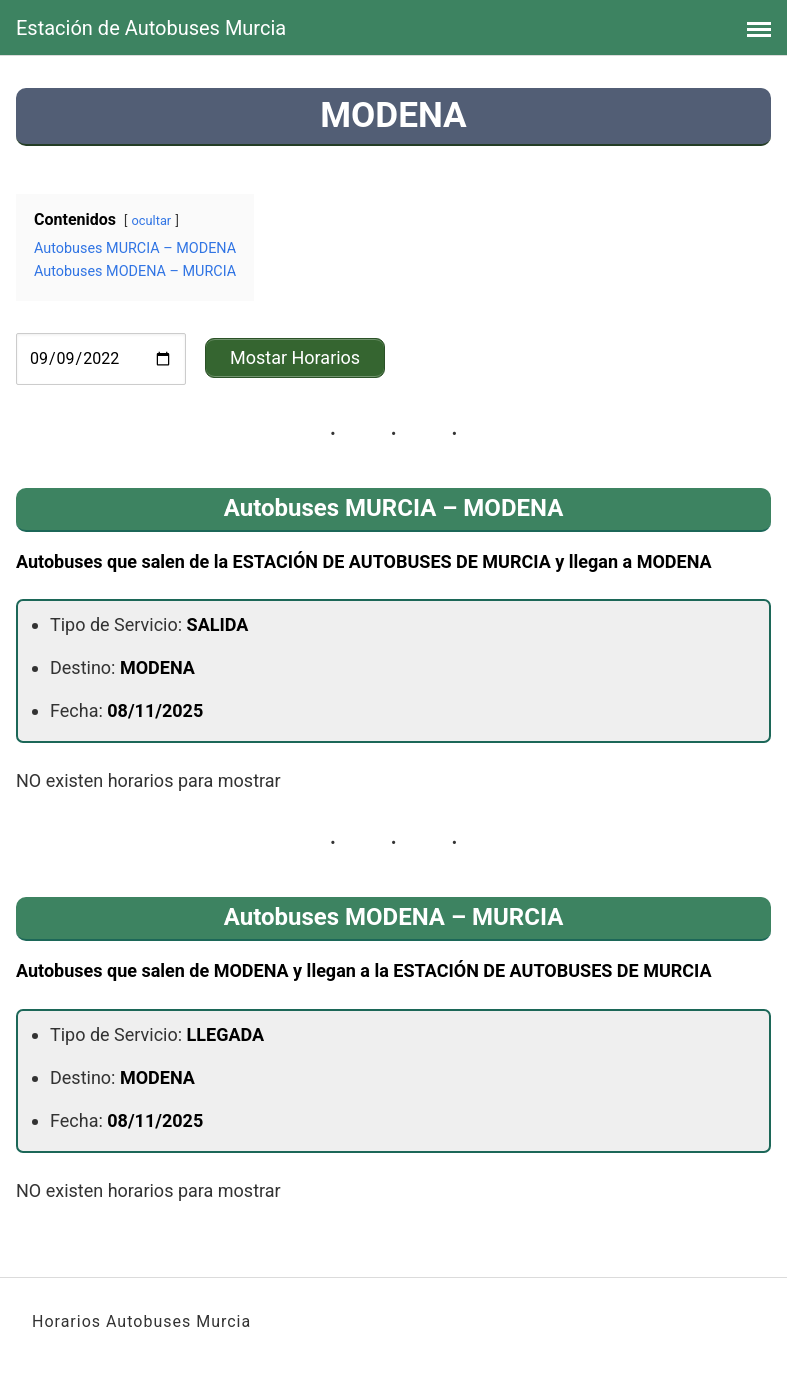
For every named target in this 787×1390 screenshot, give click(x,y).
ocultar (152, 220)
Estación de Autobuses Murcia (151, 28)
